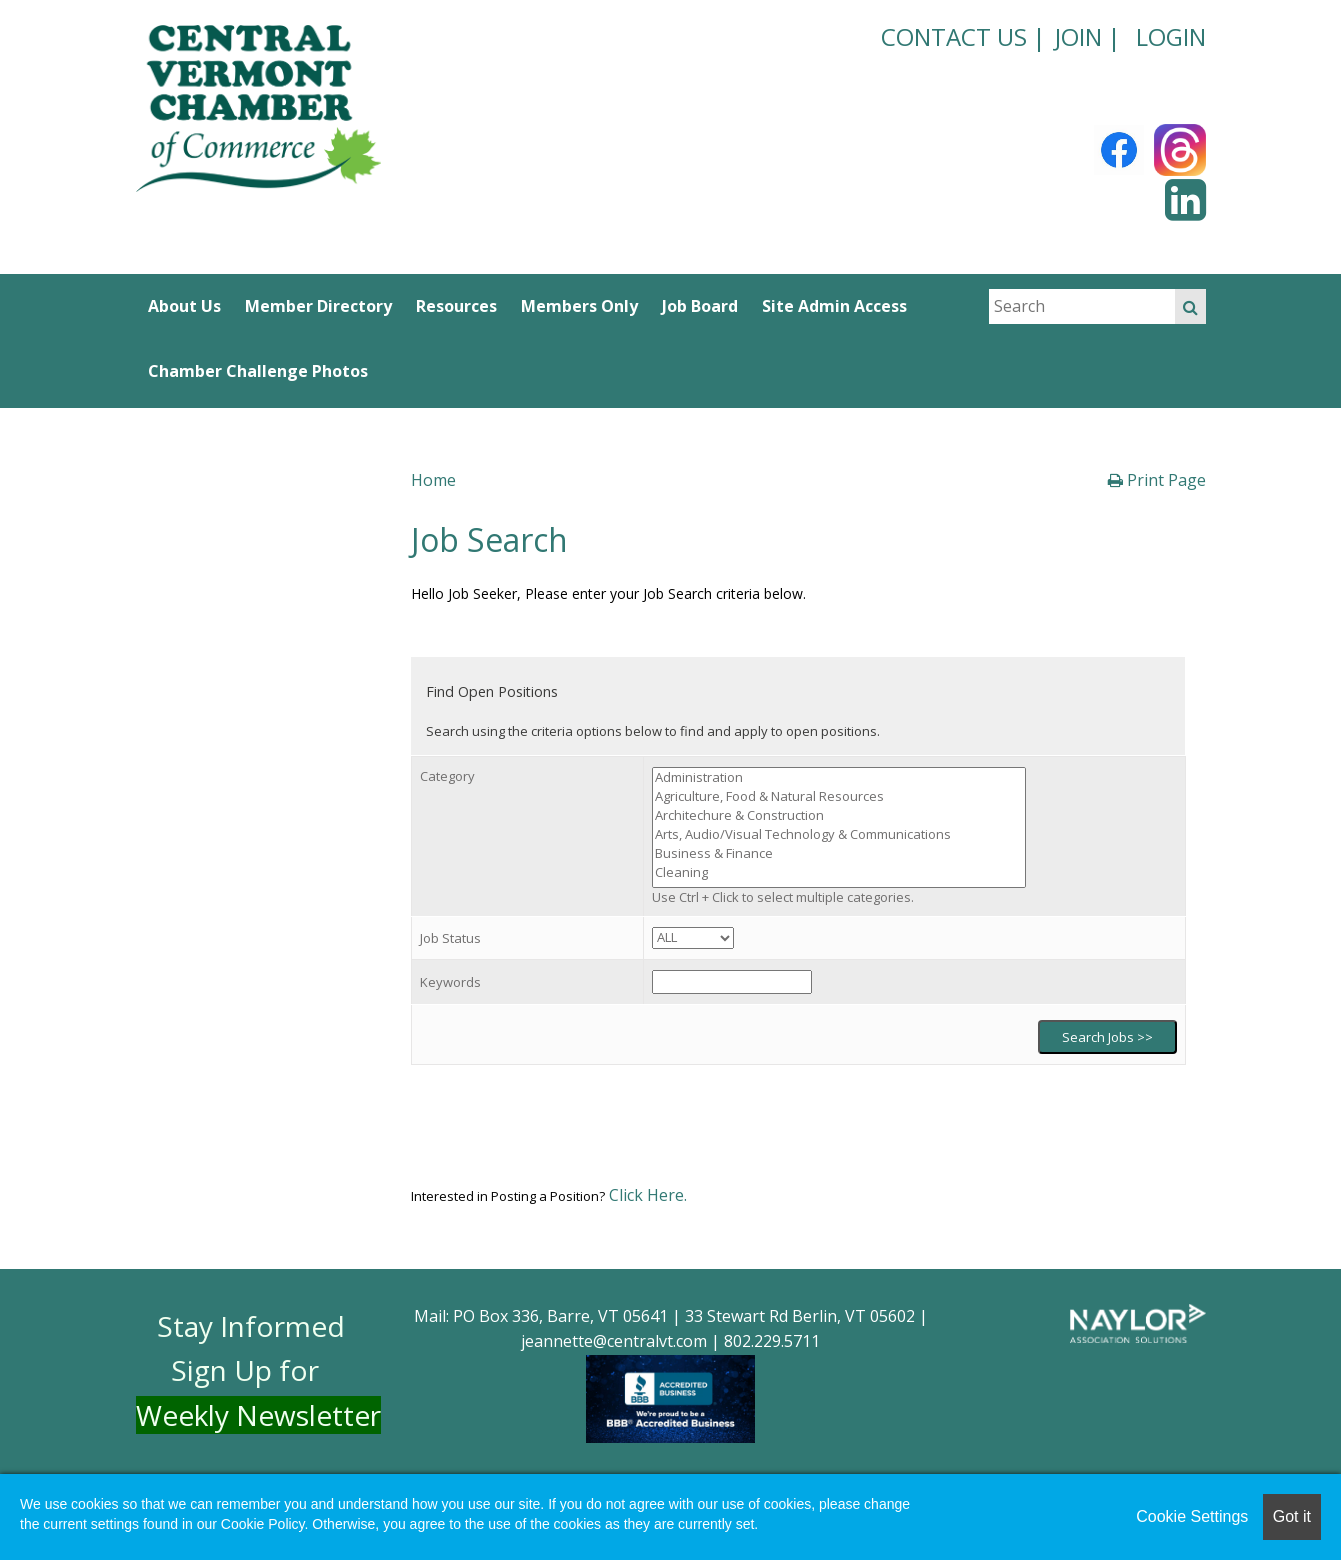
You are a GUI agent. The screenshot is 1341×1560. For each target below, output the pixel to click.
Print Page (1157, 480)
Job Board (700, 306)
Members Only (579, 306)
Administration (839, 777)
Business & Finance (839, 853)
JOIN (1078, 36)
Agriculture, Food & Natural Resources (839, 796)
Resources (456, 306)
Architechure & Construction (839, 815)
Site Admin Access (834, 306)
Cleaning (839, 872)
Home (433, 480)
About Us (184, 306)
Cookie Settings (1192, 1516)
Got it (1292, 1516)
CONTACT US (954, 36)
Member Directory (318, 306)
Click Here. (646, 1195)
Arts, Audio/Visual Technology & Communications (839, 834)
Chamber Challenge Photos (258, 371)
